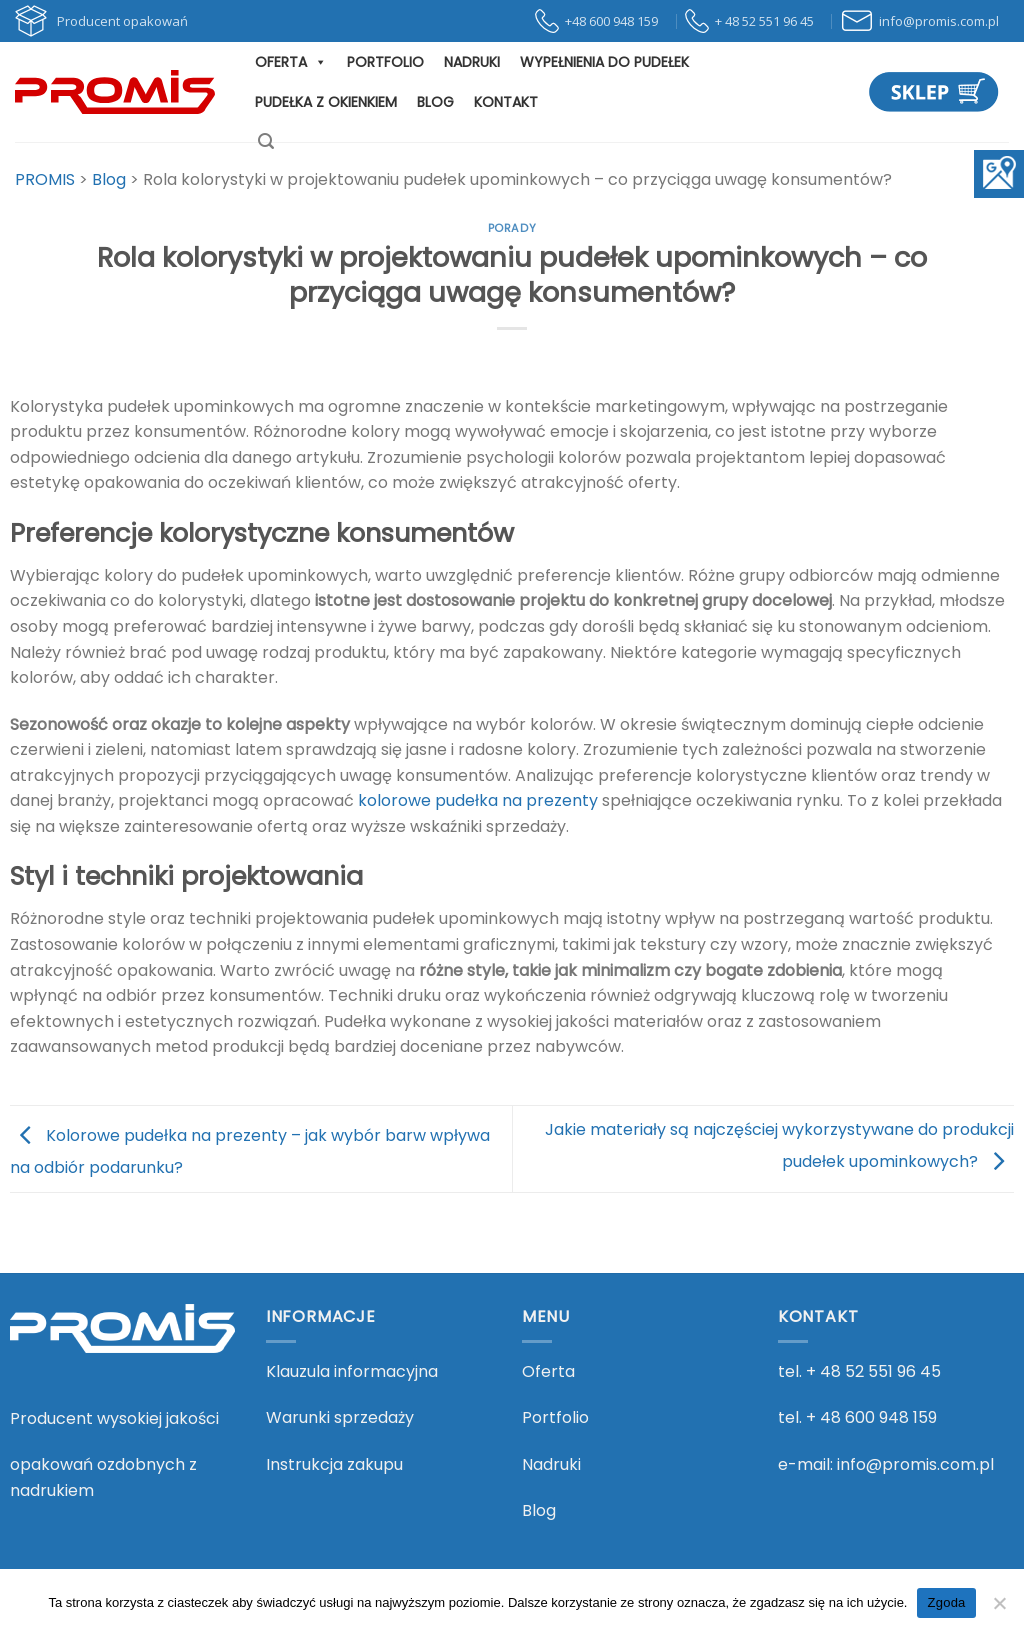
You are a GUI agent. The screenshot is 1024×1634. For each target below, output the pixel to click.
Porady (512, 228)
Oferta (291, 62)
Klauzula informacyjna (352, 1371)
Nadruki (472, 62)
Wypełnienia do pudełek (604, 62)
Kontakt (506, 102)
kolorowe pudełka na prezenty (478, 800)
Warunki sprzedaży (340, 1417)
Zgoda (946, 1602)
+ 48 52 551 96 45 (873, 1371)
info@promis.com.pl (915, 1464)
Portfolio (385, 62)
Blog (435, 102)
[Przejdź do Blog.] (109, 179)
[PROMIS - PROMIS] (115, 91)
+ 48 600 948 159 (871, 1417)
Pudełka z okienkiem (326, 102)
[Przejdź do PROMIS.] (45, 179)
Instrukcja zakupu (334, 1464)
